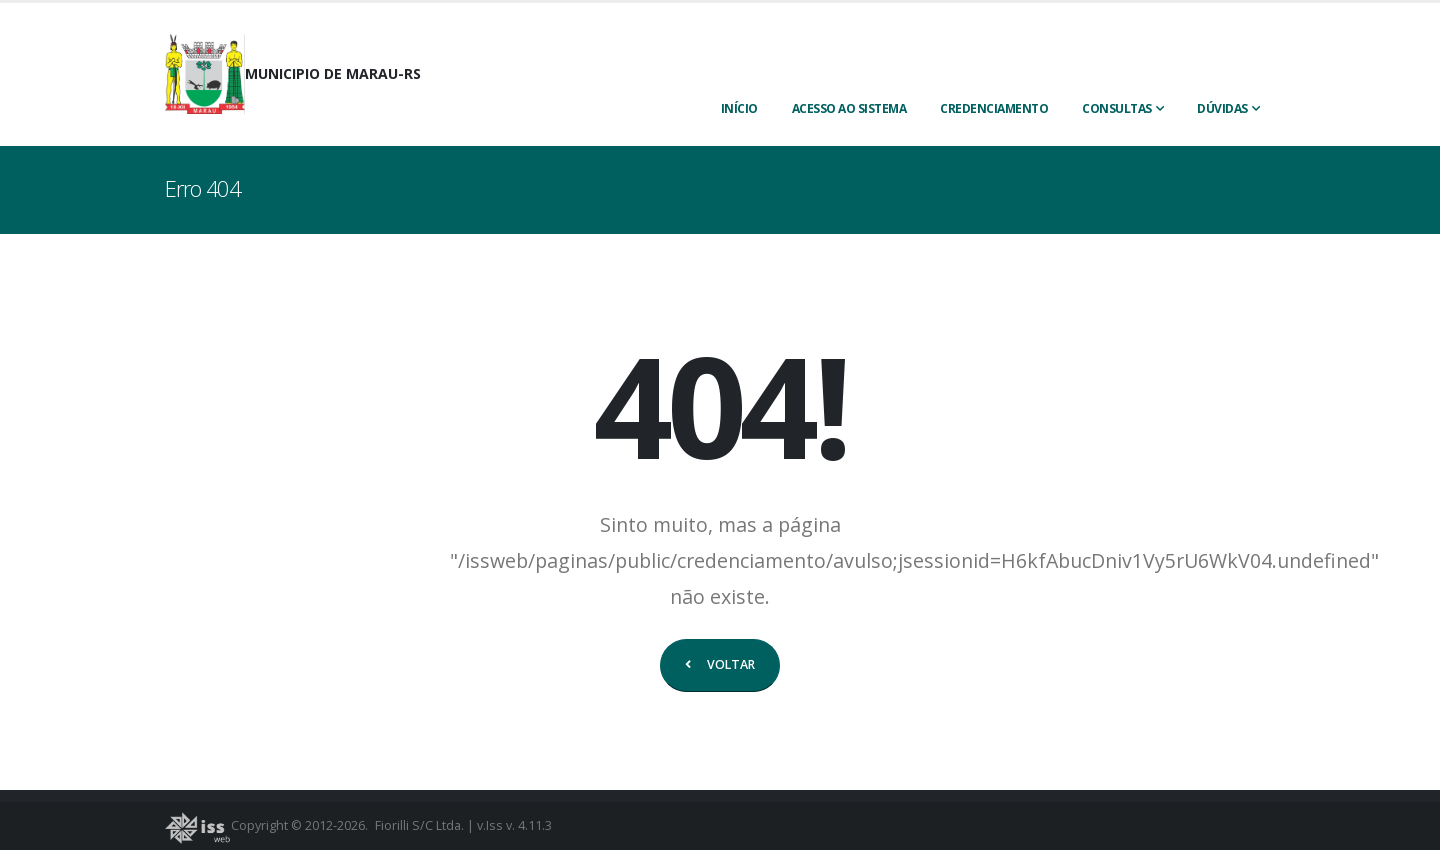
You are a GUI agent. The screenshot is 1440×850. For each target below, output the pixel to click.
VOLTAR (720, 664)
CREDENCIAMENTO (994, 108)
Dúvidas (1222, 108)
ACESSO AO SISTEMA (849, 108)
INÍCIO (739, 108)
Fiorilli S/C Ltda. (419, 825)
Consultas (1117, 108)
